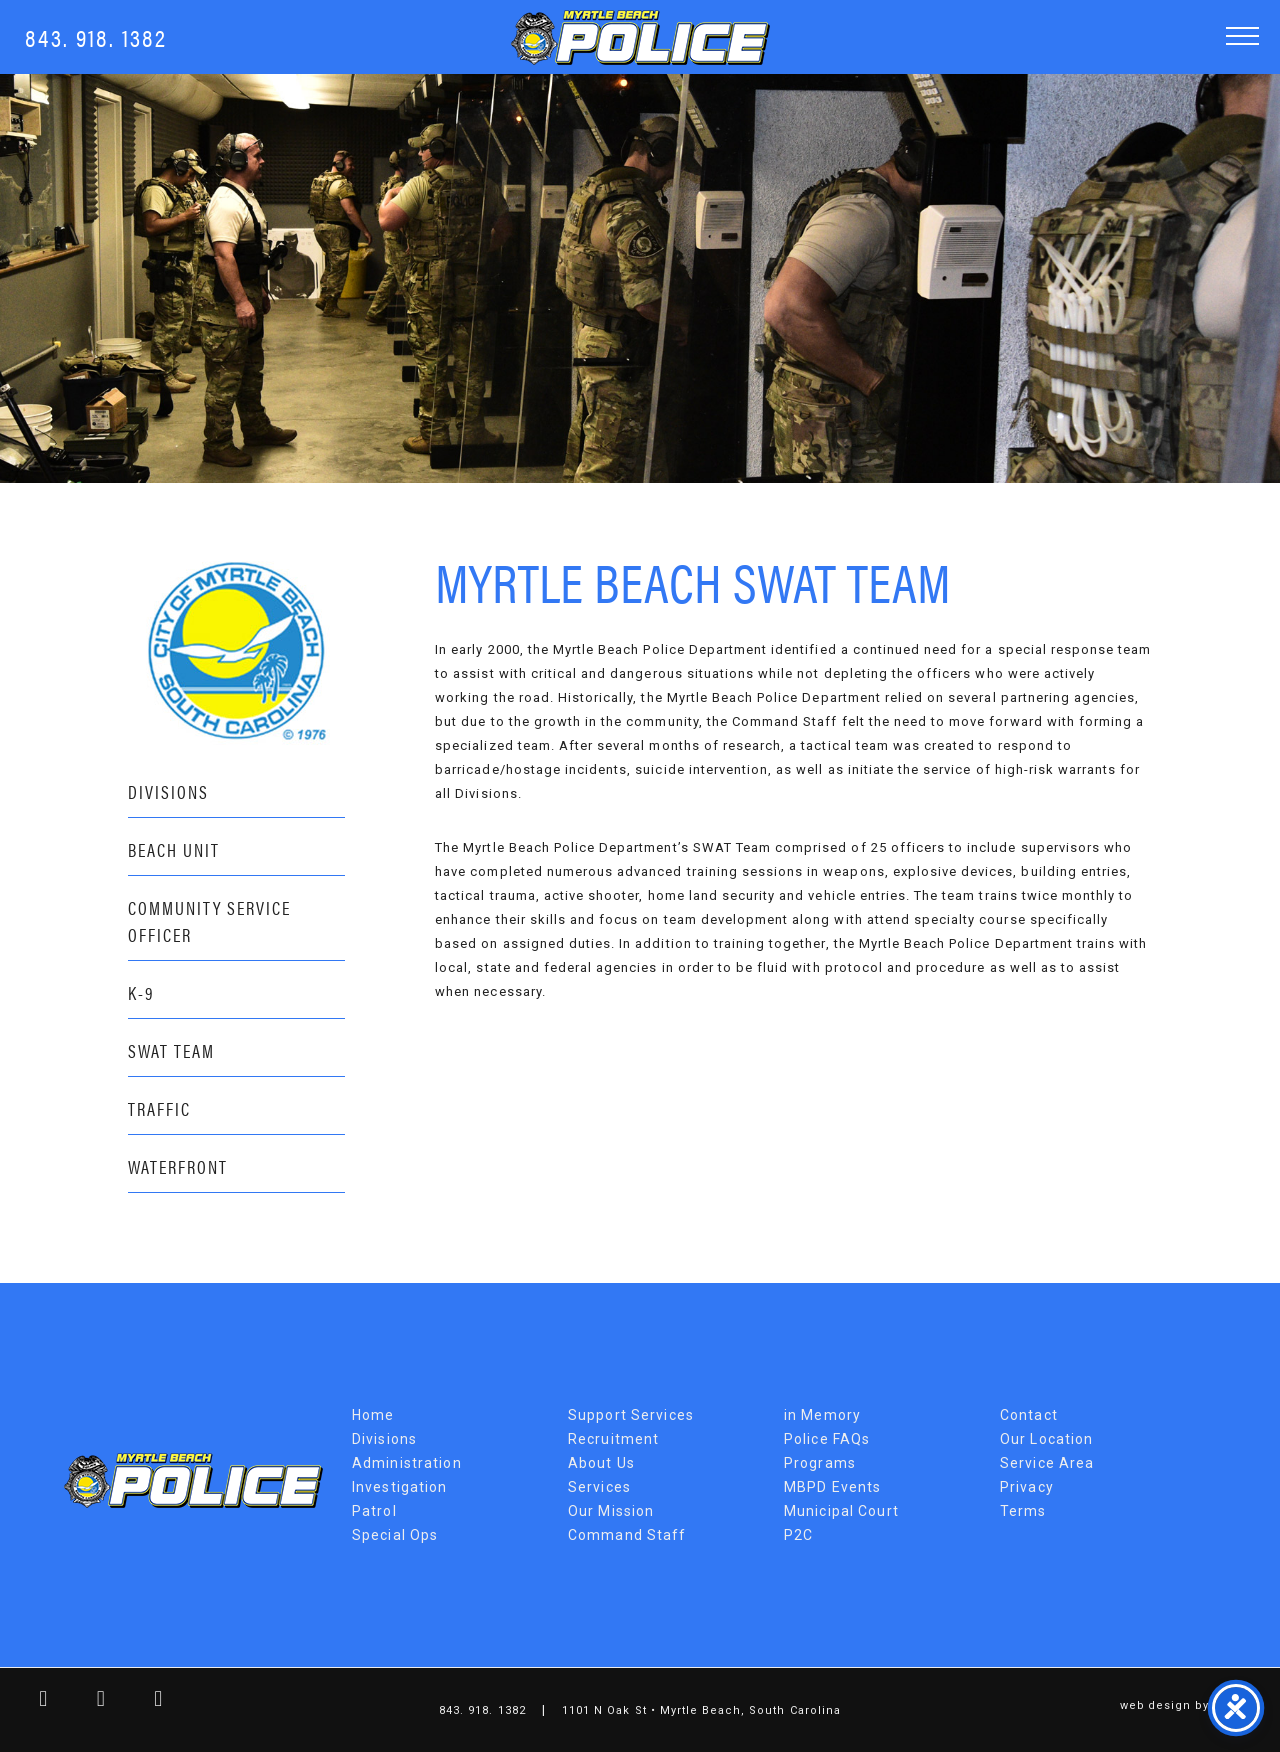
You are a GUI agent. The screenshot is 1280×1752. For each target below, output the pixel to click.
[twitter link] (87, 1701)
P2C (798, 1535)
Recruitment (613, 1439)
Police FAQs (827, 1439)
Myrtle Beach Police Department (193, 1480)
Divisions (168, 791)
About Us (601, 1463)
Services (599, 1487)
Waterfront (178, 1166)
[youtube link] (144, 1701)
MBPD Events (832, 1487)
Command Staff (627, 1535)
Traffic (159, 1108)
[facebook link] (29, 1701)
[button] (1242, 35)
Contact (1029, 1415)
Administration (407, 1463)
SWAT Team (171, 1050)
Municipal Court (841, 1511)
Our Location (1046, 1439)
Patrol (374, 1511)
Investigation (400, 1487)
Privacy (1027, 1487)
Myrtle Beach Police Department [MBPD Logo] (640, 37)
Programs (820, 1463)
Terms (1023, 1511)
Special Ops (395, 1535)
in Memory (822, 1415)
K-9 (141, 992)
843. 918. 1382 (96, 36)
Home (373, 1415)
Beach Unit (174, 849)
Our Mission (611, 1511)
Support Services (631, 1415)
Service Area (1047, 1463)
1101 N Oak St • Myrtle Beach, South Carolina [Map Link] (701, 1710)
